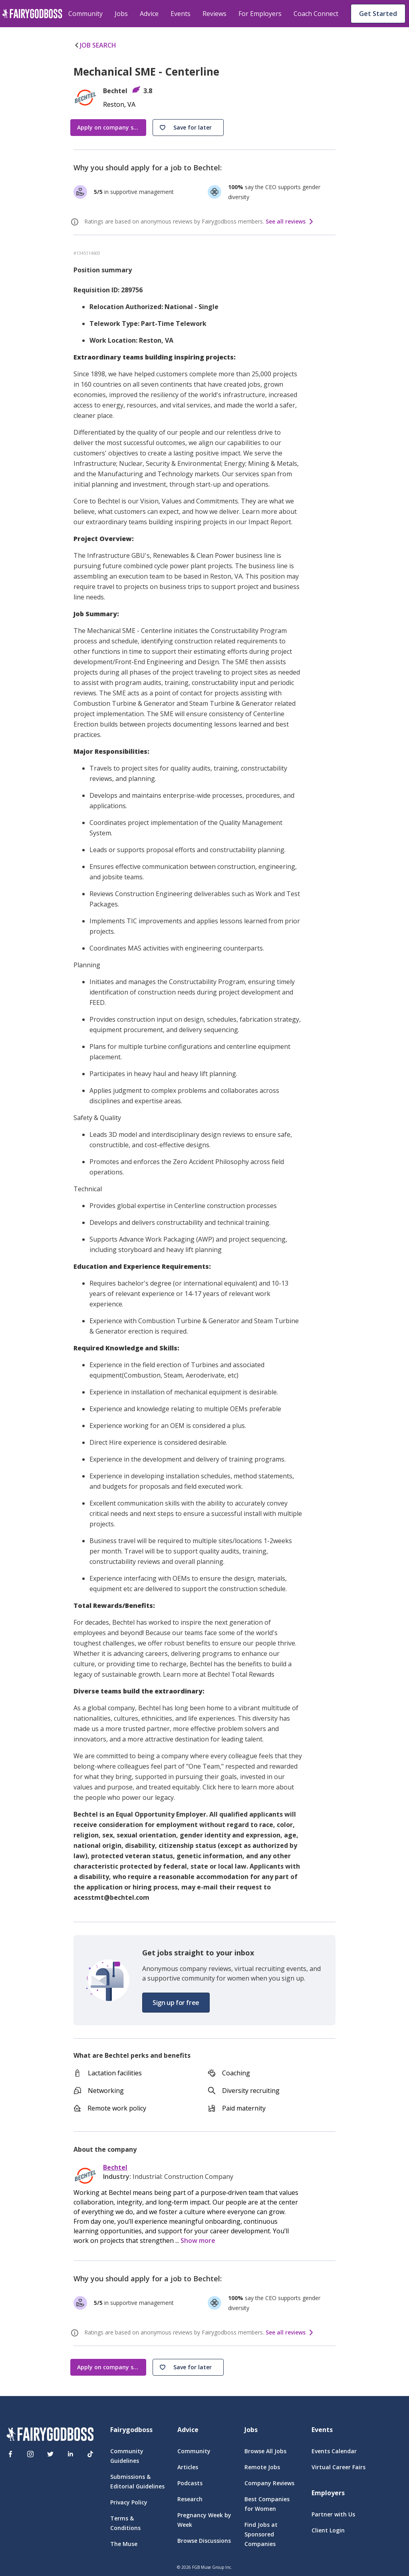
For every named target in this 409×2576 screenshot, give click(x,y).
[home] (32, 13)
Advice (149, 13)
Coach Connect (316, 13)
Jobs (121, 13)
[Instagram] (30, 2454)
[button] (188, 127)
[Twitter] (50, 2454)
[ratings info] (75, 222)
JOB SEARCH (94, 45)
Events (181, 13)
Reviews (214, 13)
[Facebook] (10, 2454)
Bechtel (115, 2167)
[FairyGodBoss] (49, 2435)
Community (85, 13)
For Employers (260, 13)
